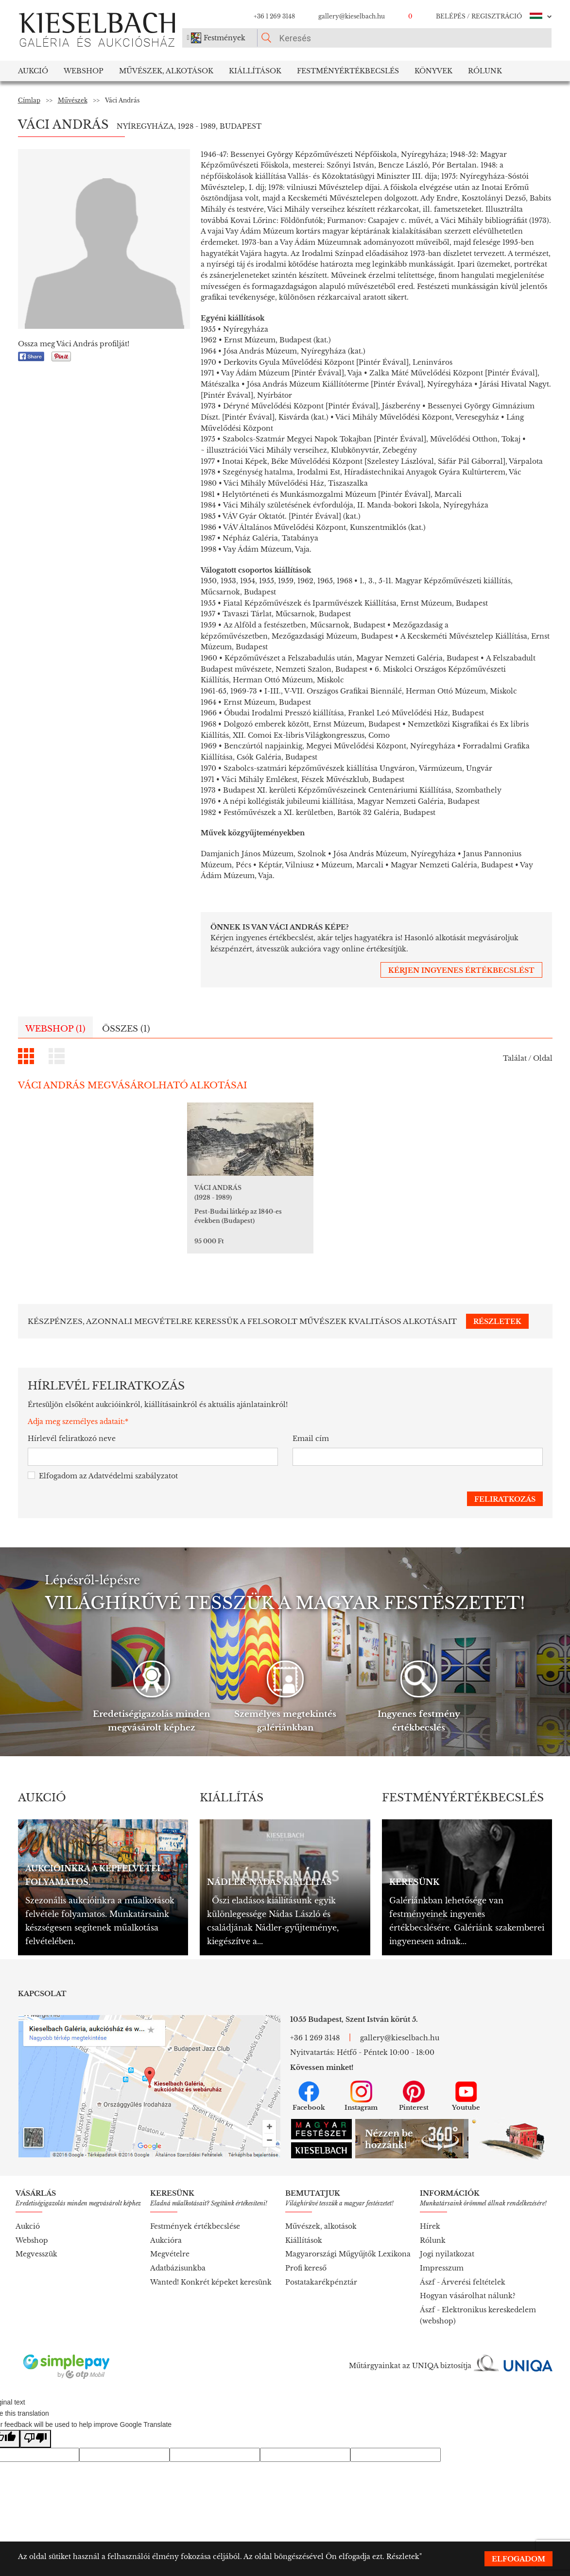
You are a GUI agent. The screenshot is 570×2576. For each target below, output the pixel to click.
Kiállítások (255, 71)
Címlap (29, 100)
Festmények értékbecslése (195, 2214)
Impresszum (442, 2256)
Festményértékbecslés (348, 71)
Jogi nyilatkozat (447, 2242)
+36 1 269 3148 (274, 16)
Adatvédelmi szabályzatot (133, 1464)
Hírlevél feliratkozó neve (72, 1427)
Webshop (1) (55, 1029)
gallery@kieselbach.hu (351, 16)
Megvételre (170, 2242)
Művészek (72, 100)
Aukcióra (166, 2228)
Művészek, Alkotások (166, 71)
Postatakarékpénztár (321, 2270)
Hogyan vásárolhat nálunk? (468, 2284)
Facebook (309, 2084)
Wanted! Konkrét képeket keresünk (211, 2270)
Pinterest (414, 2084)
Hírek (430, 2214)
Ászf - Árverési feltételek (462, 2270)
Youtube (466, 2084)
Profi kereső (306, 2256)
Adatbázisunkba (178, 2256)
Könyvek (433, 71)
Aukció (33, 71)
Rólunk (485, 71)
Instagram (361, 2084)
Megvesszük (36, 2242)
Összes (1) (126, 1029)
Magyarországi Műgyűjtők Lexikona (348, 2242)
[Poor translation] (35, 2427)
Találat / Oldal (528, 1058)
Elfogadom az (103, 1464)
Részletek (402, 2556)
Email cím (311, 1427)
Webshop (84, 71)
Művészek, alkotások (321, 2214)
